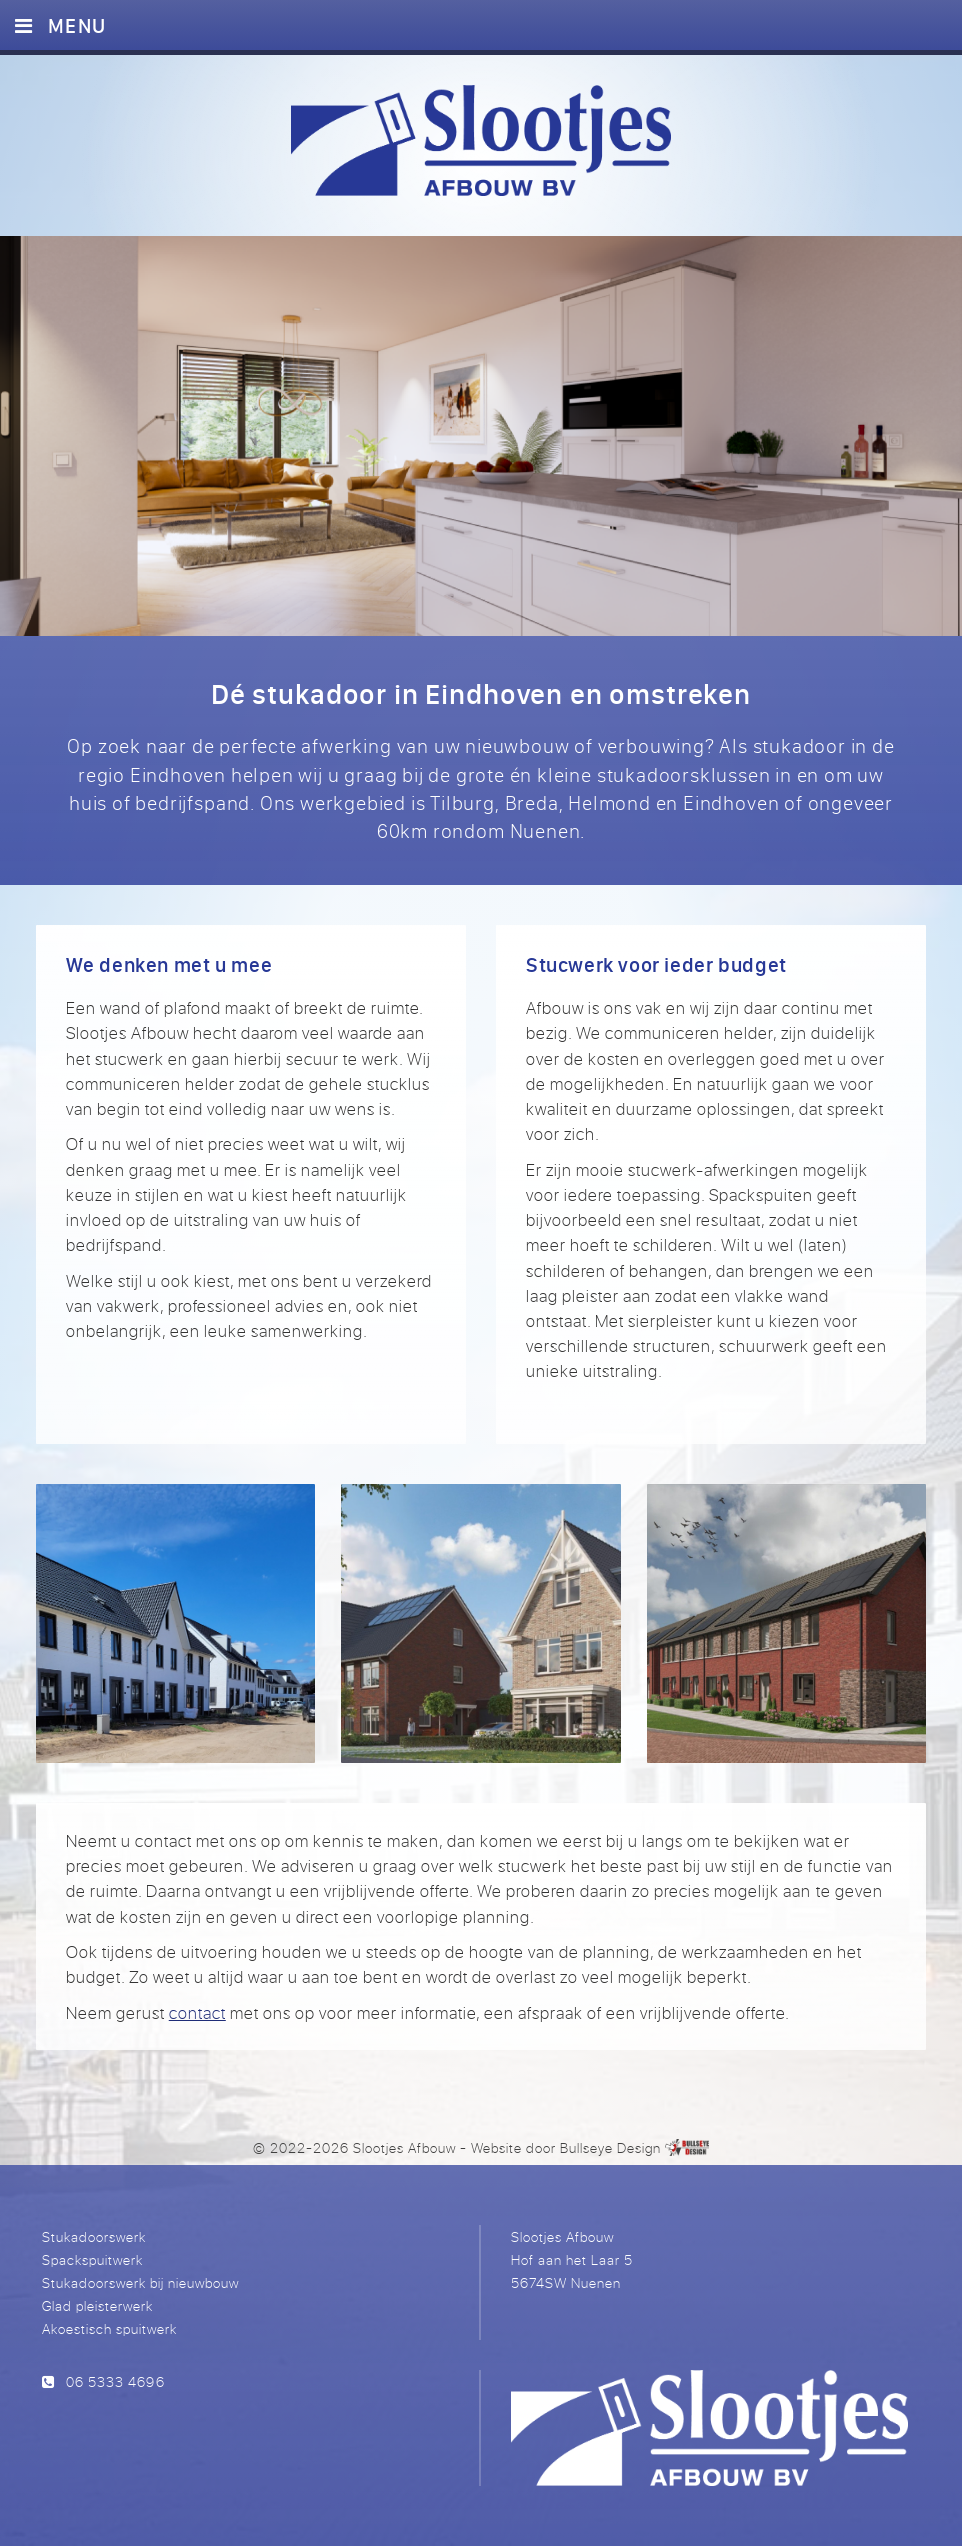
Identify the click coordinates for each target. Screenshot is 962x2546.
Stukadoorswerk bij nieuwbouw (140, 2282)
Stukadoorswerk (94, 2236)
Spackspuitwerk (92, 2259)
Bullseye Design (610, 2147)
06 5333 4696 (115, 2381)
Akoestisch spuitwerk (109, 2328)
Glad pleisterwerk (97, 2305)
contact (197, 2012)
